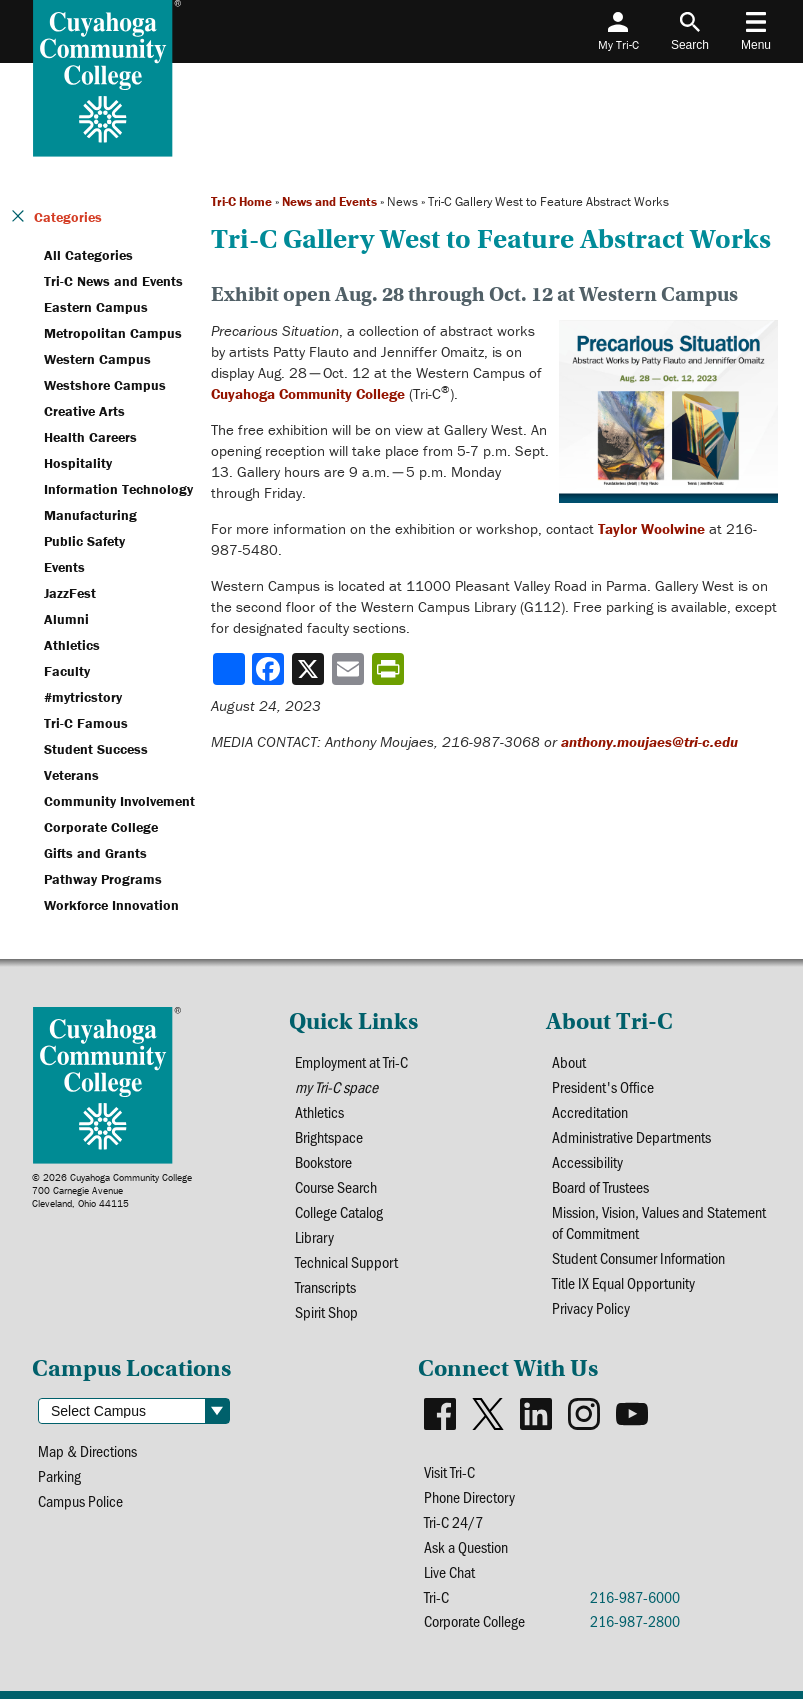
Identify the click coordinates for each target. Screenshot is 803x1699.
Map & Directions (87, 1450)
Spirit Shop (326, 1311)
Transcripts (325, 1286)
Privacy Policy (591, 1307)
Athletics (319, 1111)
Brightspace (329, 1136)
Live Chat (449, 1571)
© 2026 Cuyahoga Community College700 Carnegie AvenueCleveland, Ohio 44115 (112, 1190)
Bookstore (323, 1161)
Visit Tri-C (449, 1471)
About (569, 1061)
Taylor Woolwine (651, 528)
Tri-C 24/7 (453, 1521)
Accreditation (590, 1111)
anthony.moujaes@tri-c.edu (649, 741)
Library (314, 1236)
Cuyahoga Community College (308, 393)
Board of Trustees (600, 1186)
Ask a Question (466, 1546)
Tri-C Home (241, 201)
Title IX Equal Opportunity (623, 1282)
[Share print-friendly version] (390, 669)
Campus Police (80, 1500)
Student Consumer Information (638, 1257)
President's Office (603, 1086)
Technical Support (346, 1261)
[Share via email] (350, 669)
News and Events (329, 201)
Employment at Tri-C (351, 1061)
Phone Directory (469, 1496)
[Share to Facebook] (270, 669)
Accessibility (587, 1161)
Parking (59, 1475)
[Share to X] (310, 669)
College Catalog (339, 1211)
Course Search (336, 1186)
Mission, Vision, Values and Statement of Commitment (659, 1222)
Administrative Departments (631, 1136)
